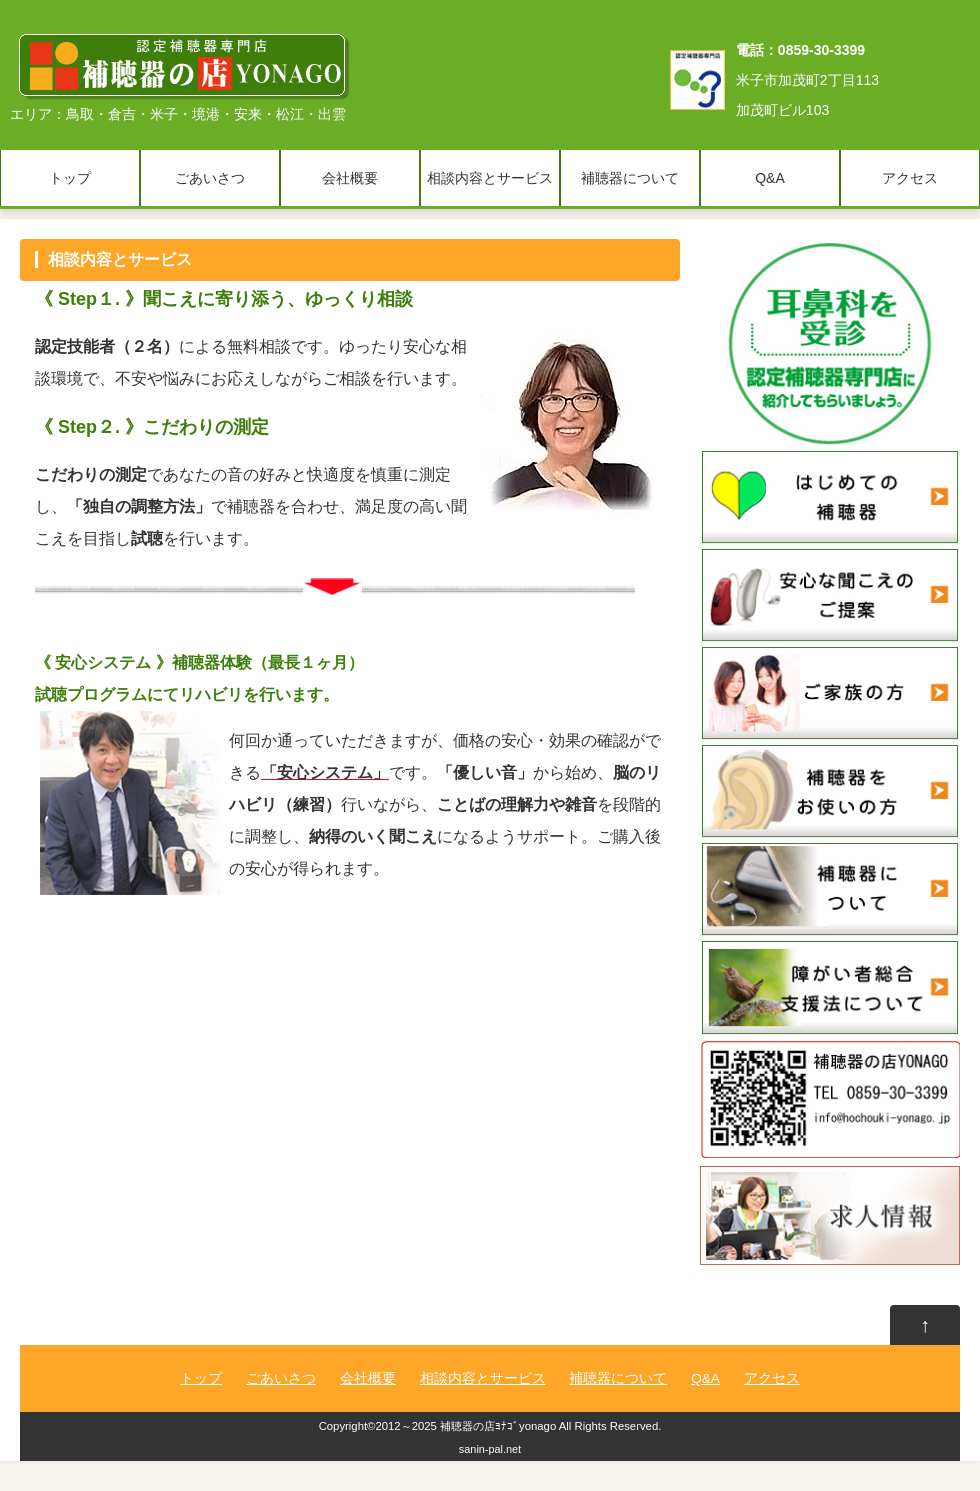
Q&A (770, 178)
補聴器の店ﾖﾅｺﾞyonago (498, 1426)
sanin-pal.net (490, 1449)
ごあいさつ (210, 178)
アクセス (910, 178)
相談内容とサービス (490, 178)
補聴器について (630, 178)
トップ (70, 178)
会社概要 (350, 178)
